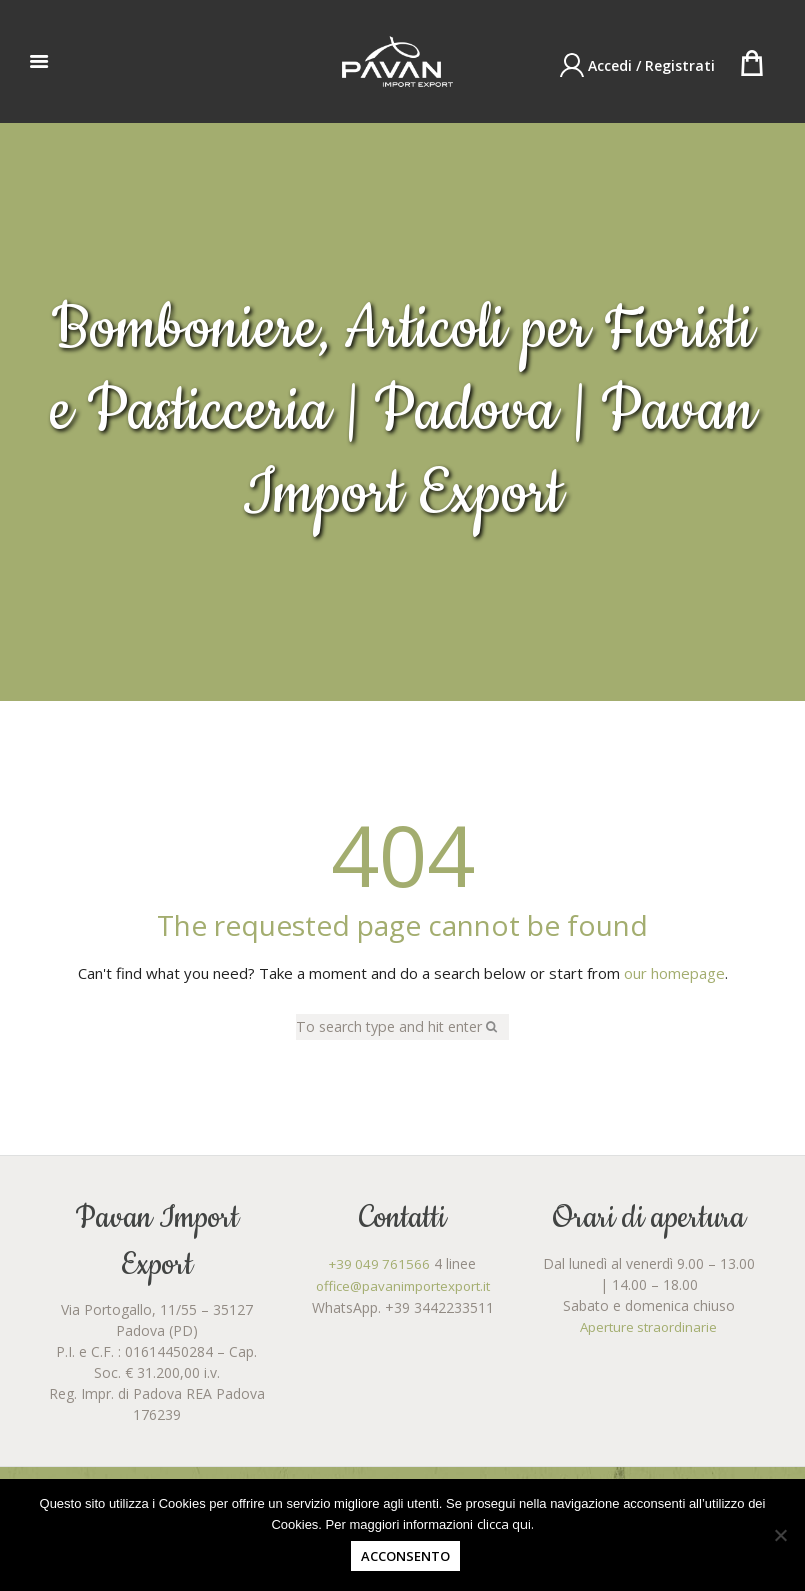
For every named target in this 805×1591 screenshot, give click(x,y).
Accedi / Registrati (651, 65)
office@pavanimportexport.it (402, 1285)
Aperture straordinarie (649, 1327)
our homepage (674, 973)
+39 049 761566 (379, 1264)
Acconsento (405, 1556)
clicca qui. (505, 1524)
